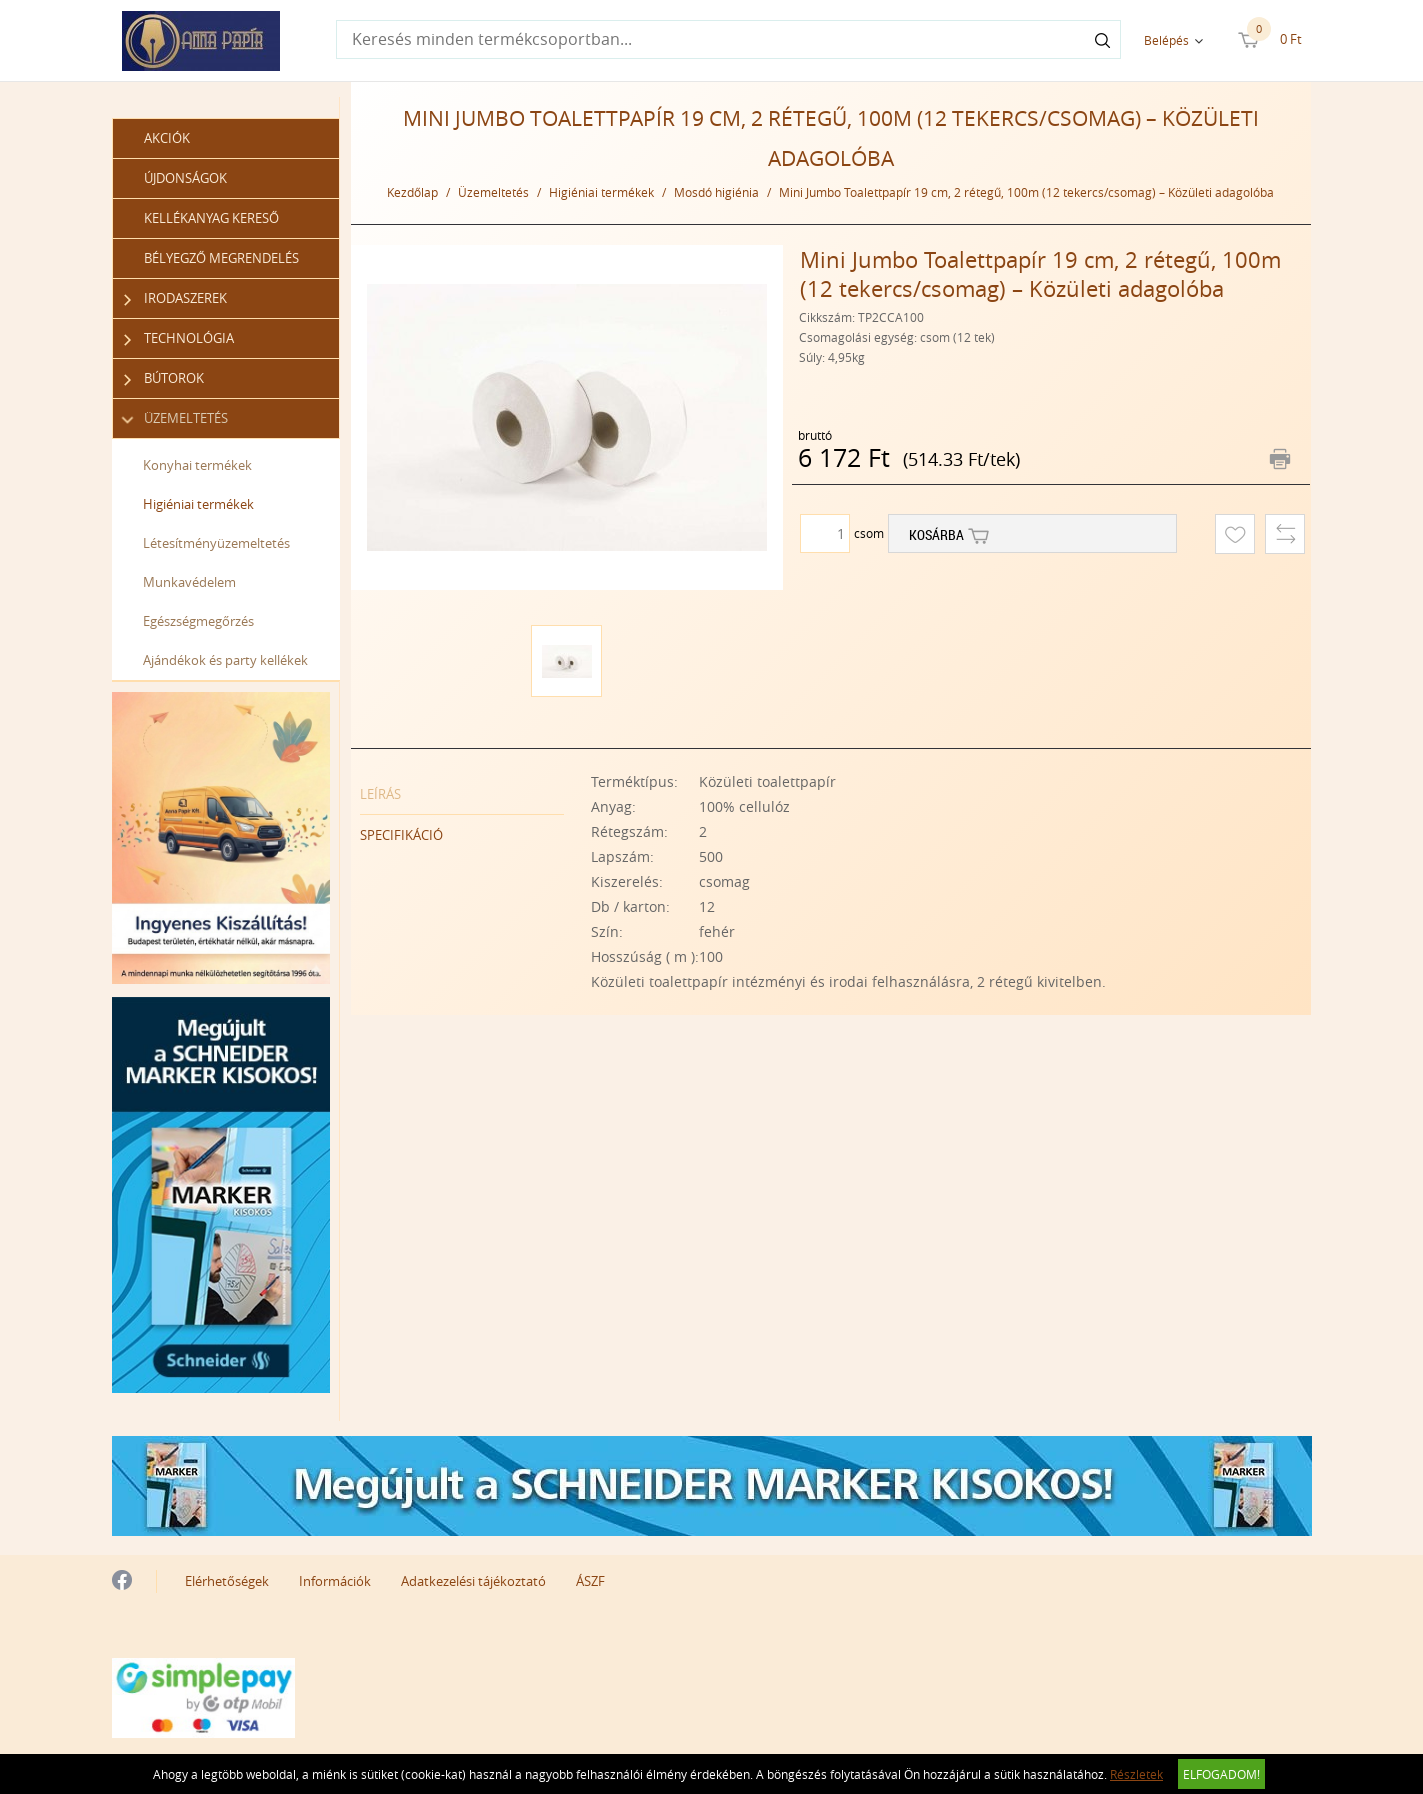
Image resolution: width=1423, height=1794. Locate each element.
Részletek (1136, 1774)
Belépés (1166, 40)
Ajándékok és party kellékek (225, 660)
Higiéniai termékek (198, 504)
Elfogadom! (1221, 1774)
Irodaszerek (176, 298)
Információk (335, 1581)
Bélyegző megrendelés (221, 258)
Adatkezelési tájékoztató (473, 1581)
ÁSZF (590, 1581)
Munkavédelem (189, 582)
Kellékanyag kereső (211, 218)
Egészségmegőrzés (198, 621)
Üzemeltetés (176, 418)
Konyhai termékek (197, 465)
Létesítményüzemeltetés (216, 543)
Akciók (167, 138)
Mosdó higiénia (716, 192)
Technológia (179, 338)
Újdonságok (185, 178)
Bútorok (164, 378)
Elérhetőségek (227, 1581)
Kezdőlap (412, 192)
